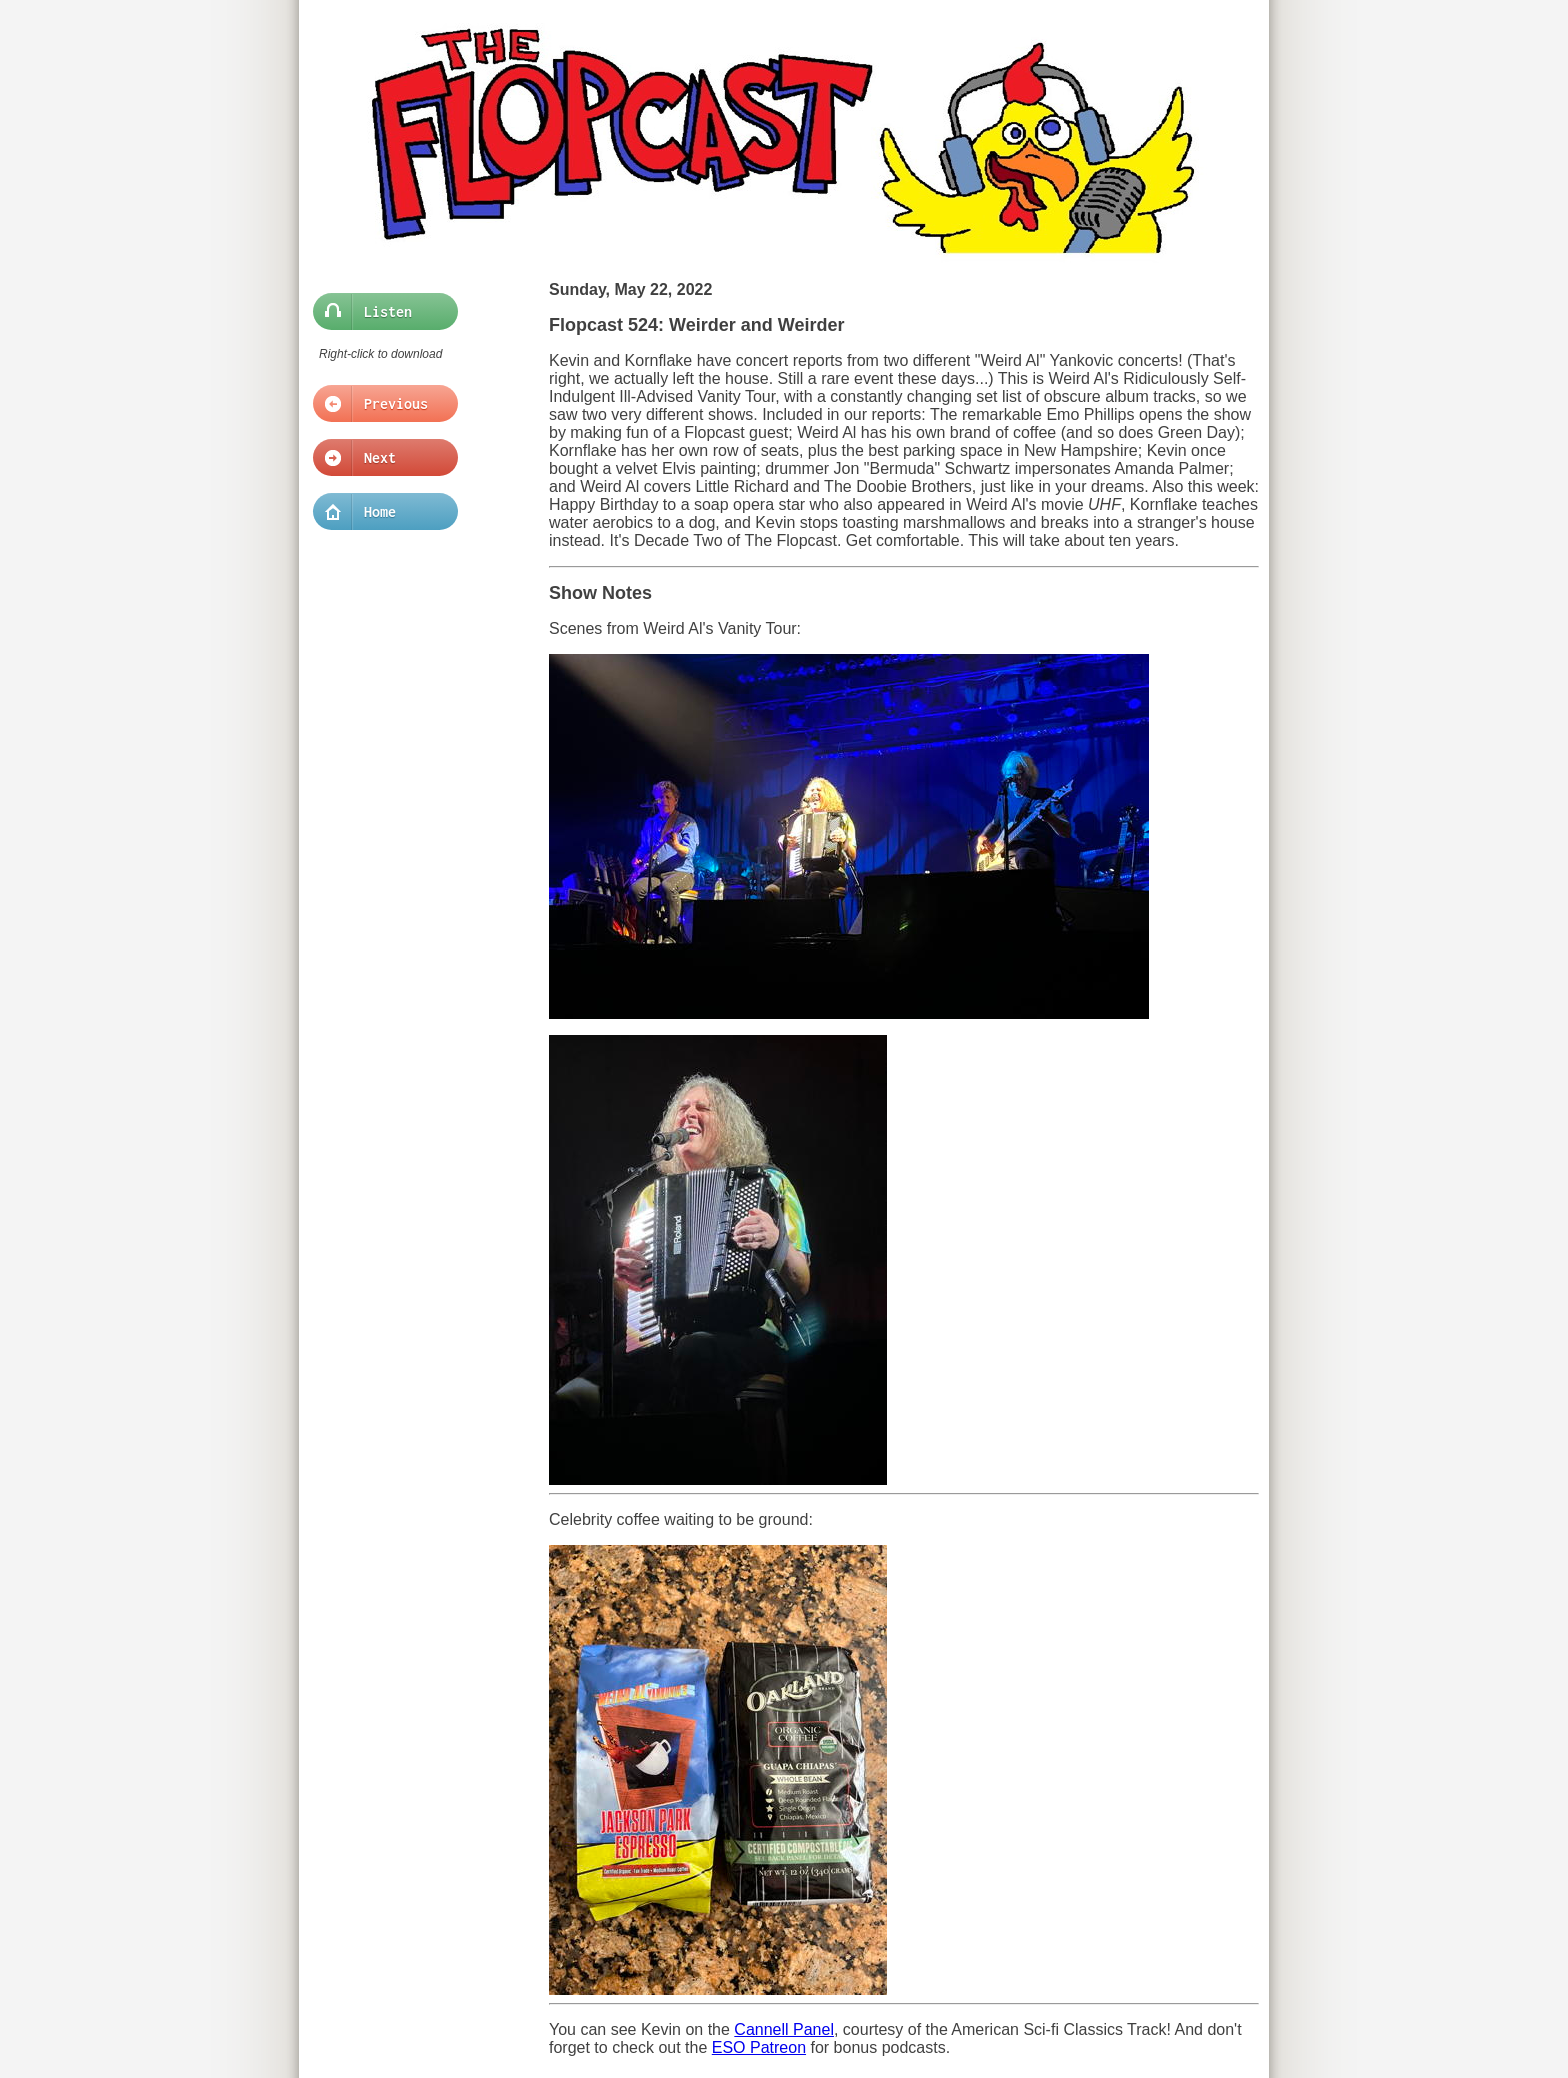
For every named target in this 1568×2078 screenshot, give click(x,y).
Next (379, 458)
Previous (379, 404)
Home (379, 512)
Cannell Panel (784, 2029)
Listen (379, 312)
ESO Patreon (759, 2047)
